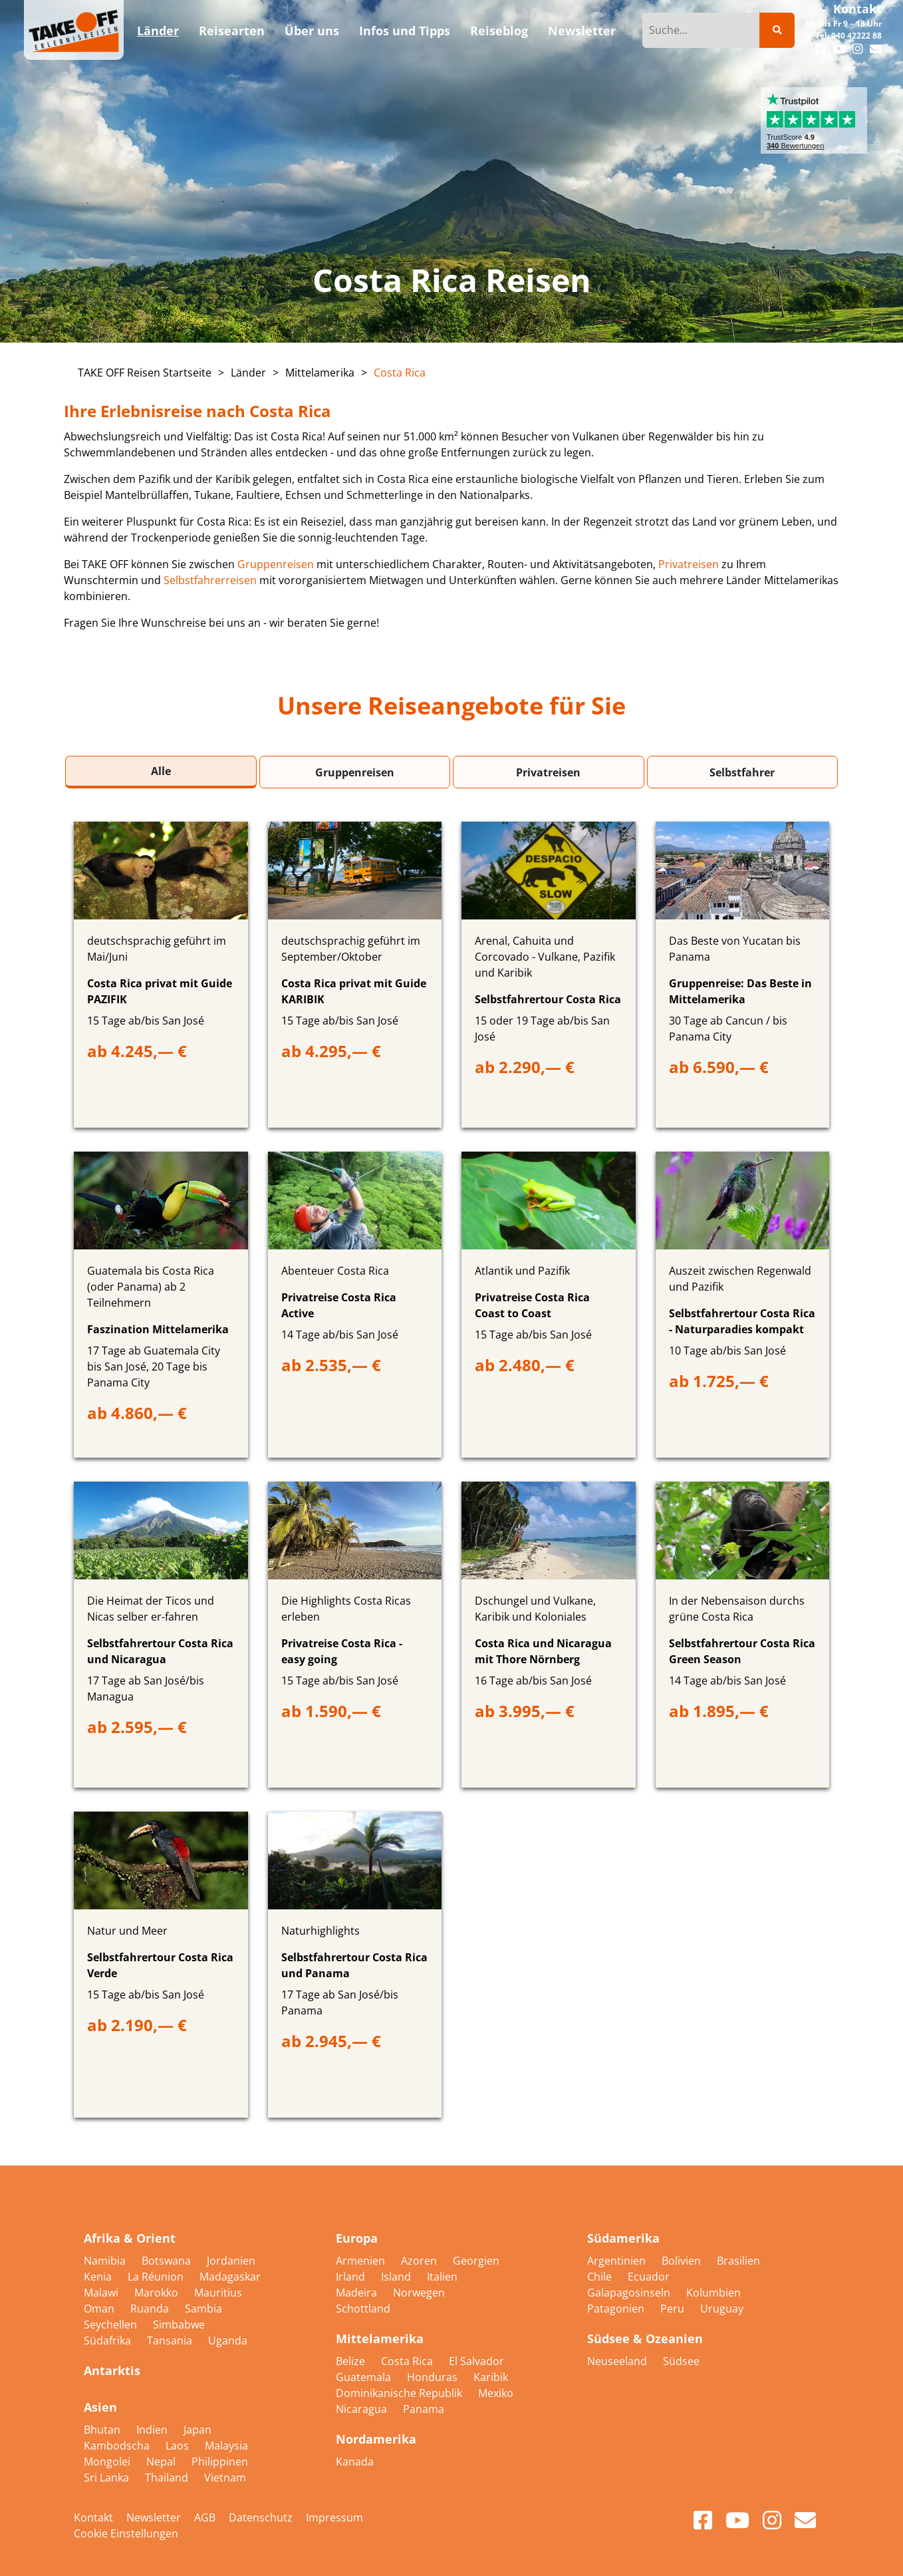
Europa (357, 2238)
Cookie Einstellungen (126, 2533)
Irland (352, 2276)
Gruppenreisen (275, 564)
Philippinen (220, 2461)
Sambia (203, 2308)
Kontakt (857, 9)
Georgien (476, 2260)
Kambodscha (118, 2445)
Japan (197, 2429)
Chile (600, 2276)
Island (397, 2276)
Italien (442, 2276)
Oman (100, 2308)
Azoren (420, 2260)
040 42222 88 (856, 35)
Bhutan (103, 2429)
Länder (248, 372)
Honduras (433, 2377)
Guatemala (365, 2377)
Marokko (157, 2292)
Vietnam (225, 2477)
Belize (352, 2361)
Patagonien (617, 2308)
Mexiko (495, 2393)
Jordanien (231, 2260)
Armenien (362, 2260)
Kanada (355, 2461)
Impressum (334, 2517)
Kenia (99, 2276)
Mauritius (218, 2292)
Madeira (358, 2292)
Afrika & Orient (130, 2238)
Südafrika (109, 2340)
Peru (673, 2308)
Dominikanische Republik (400, 2393)
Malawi (102, 2292)
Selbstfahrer (742, 772)
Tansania (171, 2340)
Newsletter (153, 2517)
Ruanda (151, 2308)
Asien (100, 2407)
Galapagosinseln (630, 2292)
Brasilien (738, 2260)
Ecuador (649, 2276)
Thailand (168, 2477)
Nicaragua (363, 2409)
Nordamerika (376, 2439)
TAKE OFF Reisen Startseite (144, 372)
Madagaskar (230, 2276)
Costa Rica (400, 372)
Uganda (227, 2340)
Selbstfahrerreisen (210, 580)
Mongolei (108, 2461)
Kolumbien (713, 2292)
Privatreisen (688, 564)
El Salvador (476, 2361)
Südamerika (623, 2238)
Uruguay (721, 2308)
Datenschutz (261, 2517)
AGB (204, 2517)
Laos (179, 2445)
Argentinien (617, 2260)
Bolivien (683, 2260)
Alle (161, 771)
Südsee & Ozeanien (645, 2338)
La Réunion (157, 2276)
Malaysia (226, 2445)
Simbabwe (179, 2324)
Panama (423, 2409)
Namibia (106, 2260)
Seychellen (112, 2324)
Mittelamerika (319, 372)
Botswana (168, 2260)
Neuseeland (618, 2361)
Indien (153, 2429)
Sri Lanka (108, 2477)
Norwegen (419, 2292)
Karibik (490, 2377)
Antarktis (112, 2370)
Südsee (681, 2361)
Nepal (162, 2461)
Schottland (363, 2308)
